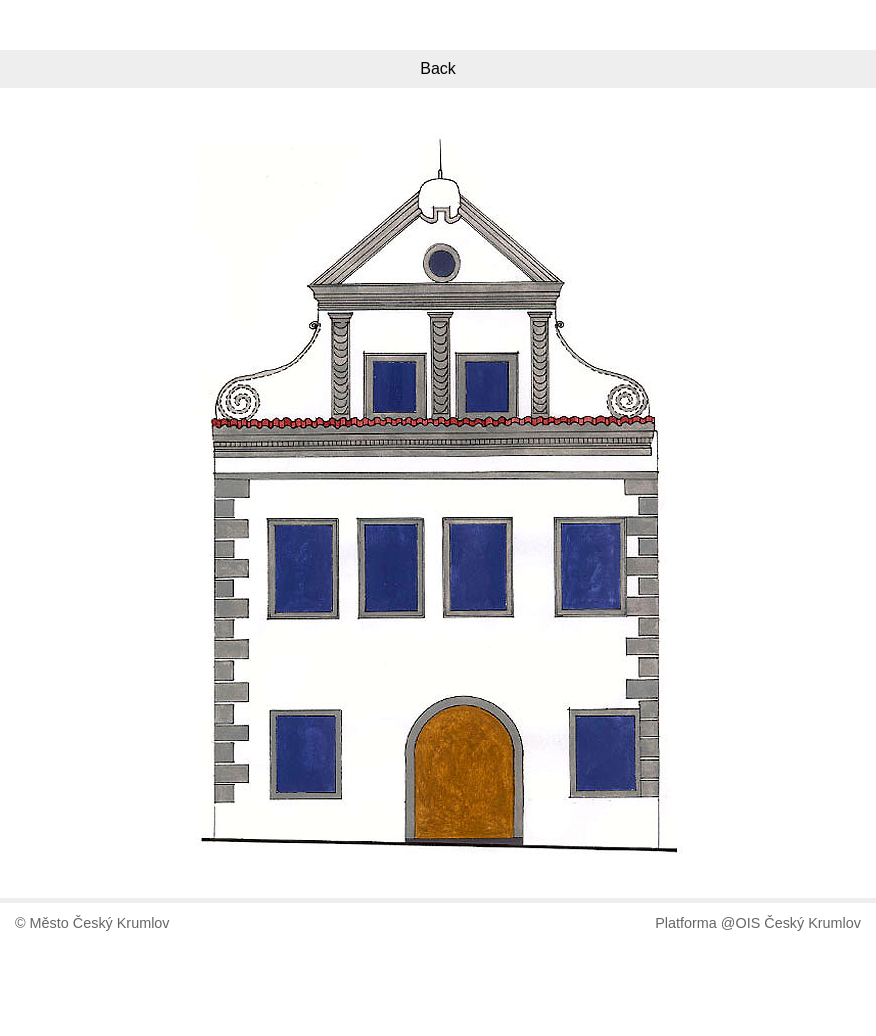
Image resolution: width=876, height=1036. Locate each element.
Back (438, 68)
